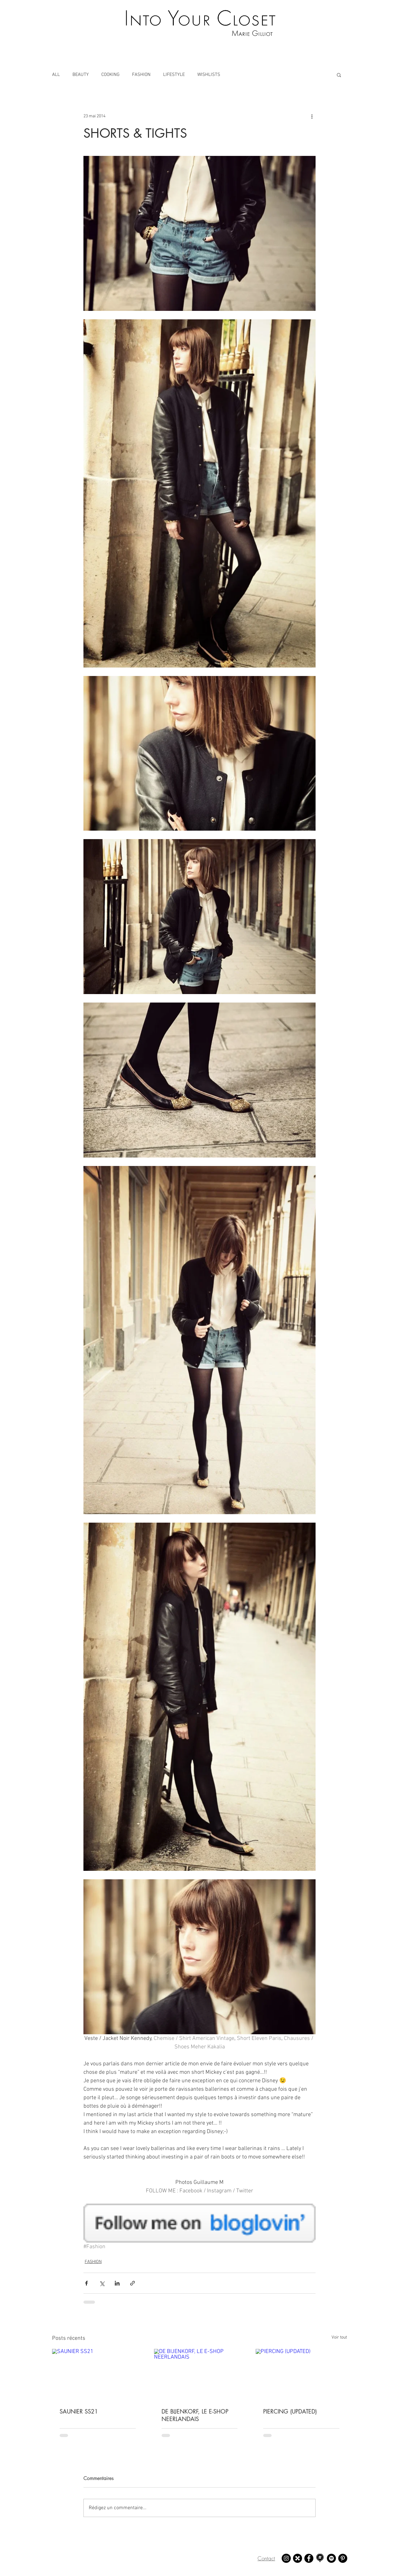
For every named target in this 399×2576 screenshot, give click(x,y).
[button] (339, 74)
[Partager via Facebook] (86, 2283)
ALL (56, 74)
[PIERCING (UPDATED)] (301, 2374)
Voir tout (339, 2337)
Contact (266, 2558)
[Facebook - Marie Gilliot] (308, 2558)
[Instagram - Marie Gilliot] (286, 2558)
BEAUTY (80, 74)
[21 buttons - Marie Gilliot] (297, 2558)
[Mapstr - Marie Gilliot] (320, 2558)
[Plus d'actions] (312, 116)
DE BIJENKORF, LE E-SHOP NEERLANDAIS (195, 2415)
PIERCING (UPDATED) (290, 2411)
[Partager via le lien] (133, 2283)
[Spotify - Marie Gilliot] (331, 2558)
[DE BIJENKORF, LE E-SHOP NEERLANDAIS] (199, 2374)
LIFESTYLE (174, 74)
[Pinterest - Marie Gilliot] (342, 2558)
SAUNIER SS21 (79, 2411)
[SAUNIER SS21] (97, 2374)
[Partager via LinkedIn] (117, 2283)
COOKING (110, 74)
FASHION (141, 74)
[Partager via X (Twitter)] (102, 2283)
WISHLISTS (208, 74)
